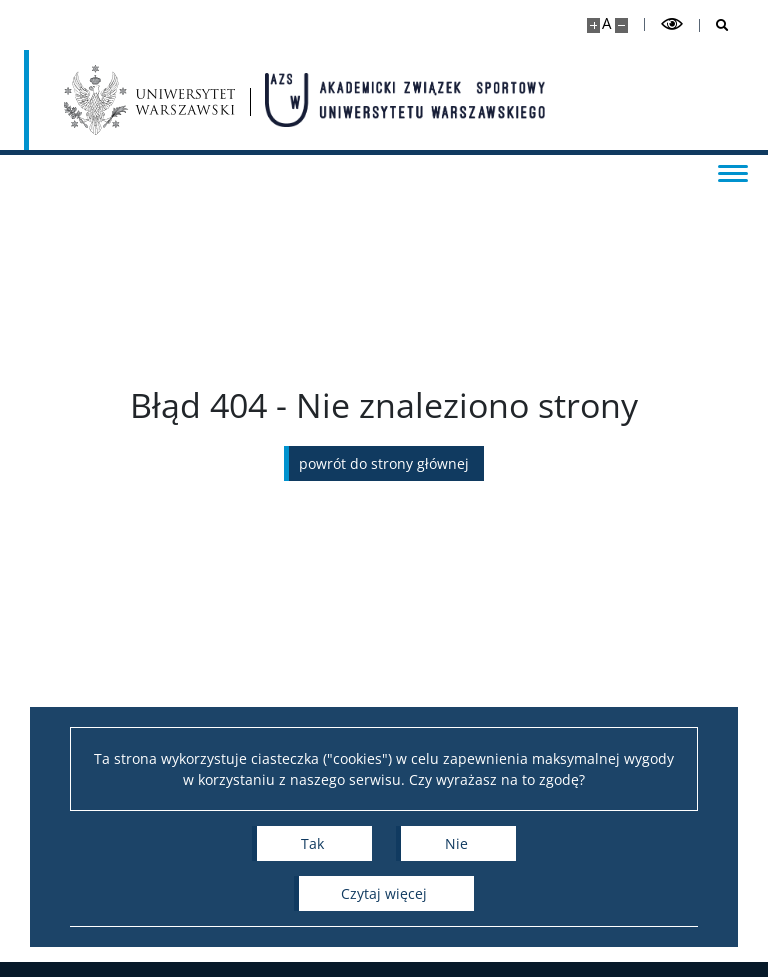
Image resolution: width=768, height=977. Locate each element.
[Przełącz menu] (733, 172)
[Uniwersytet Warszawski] (149, 100)
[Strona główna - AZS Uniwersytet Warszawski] (405, 100)
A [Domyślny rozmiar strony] (606, 23)
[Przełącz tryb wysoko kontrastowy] (672, 24)
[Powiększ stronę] (593, 25)
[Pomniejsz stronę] (621, 25)
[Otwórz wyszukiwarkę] (714, 25)
